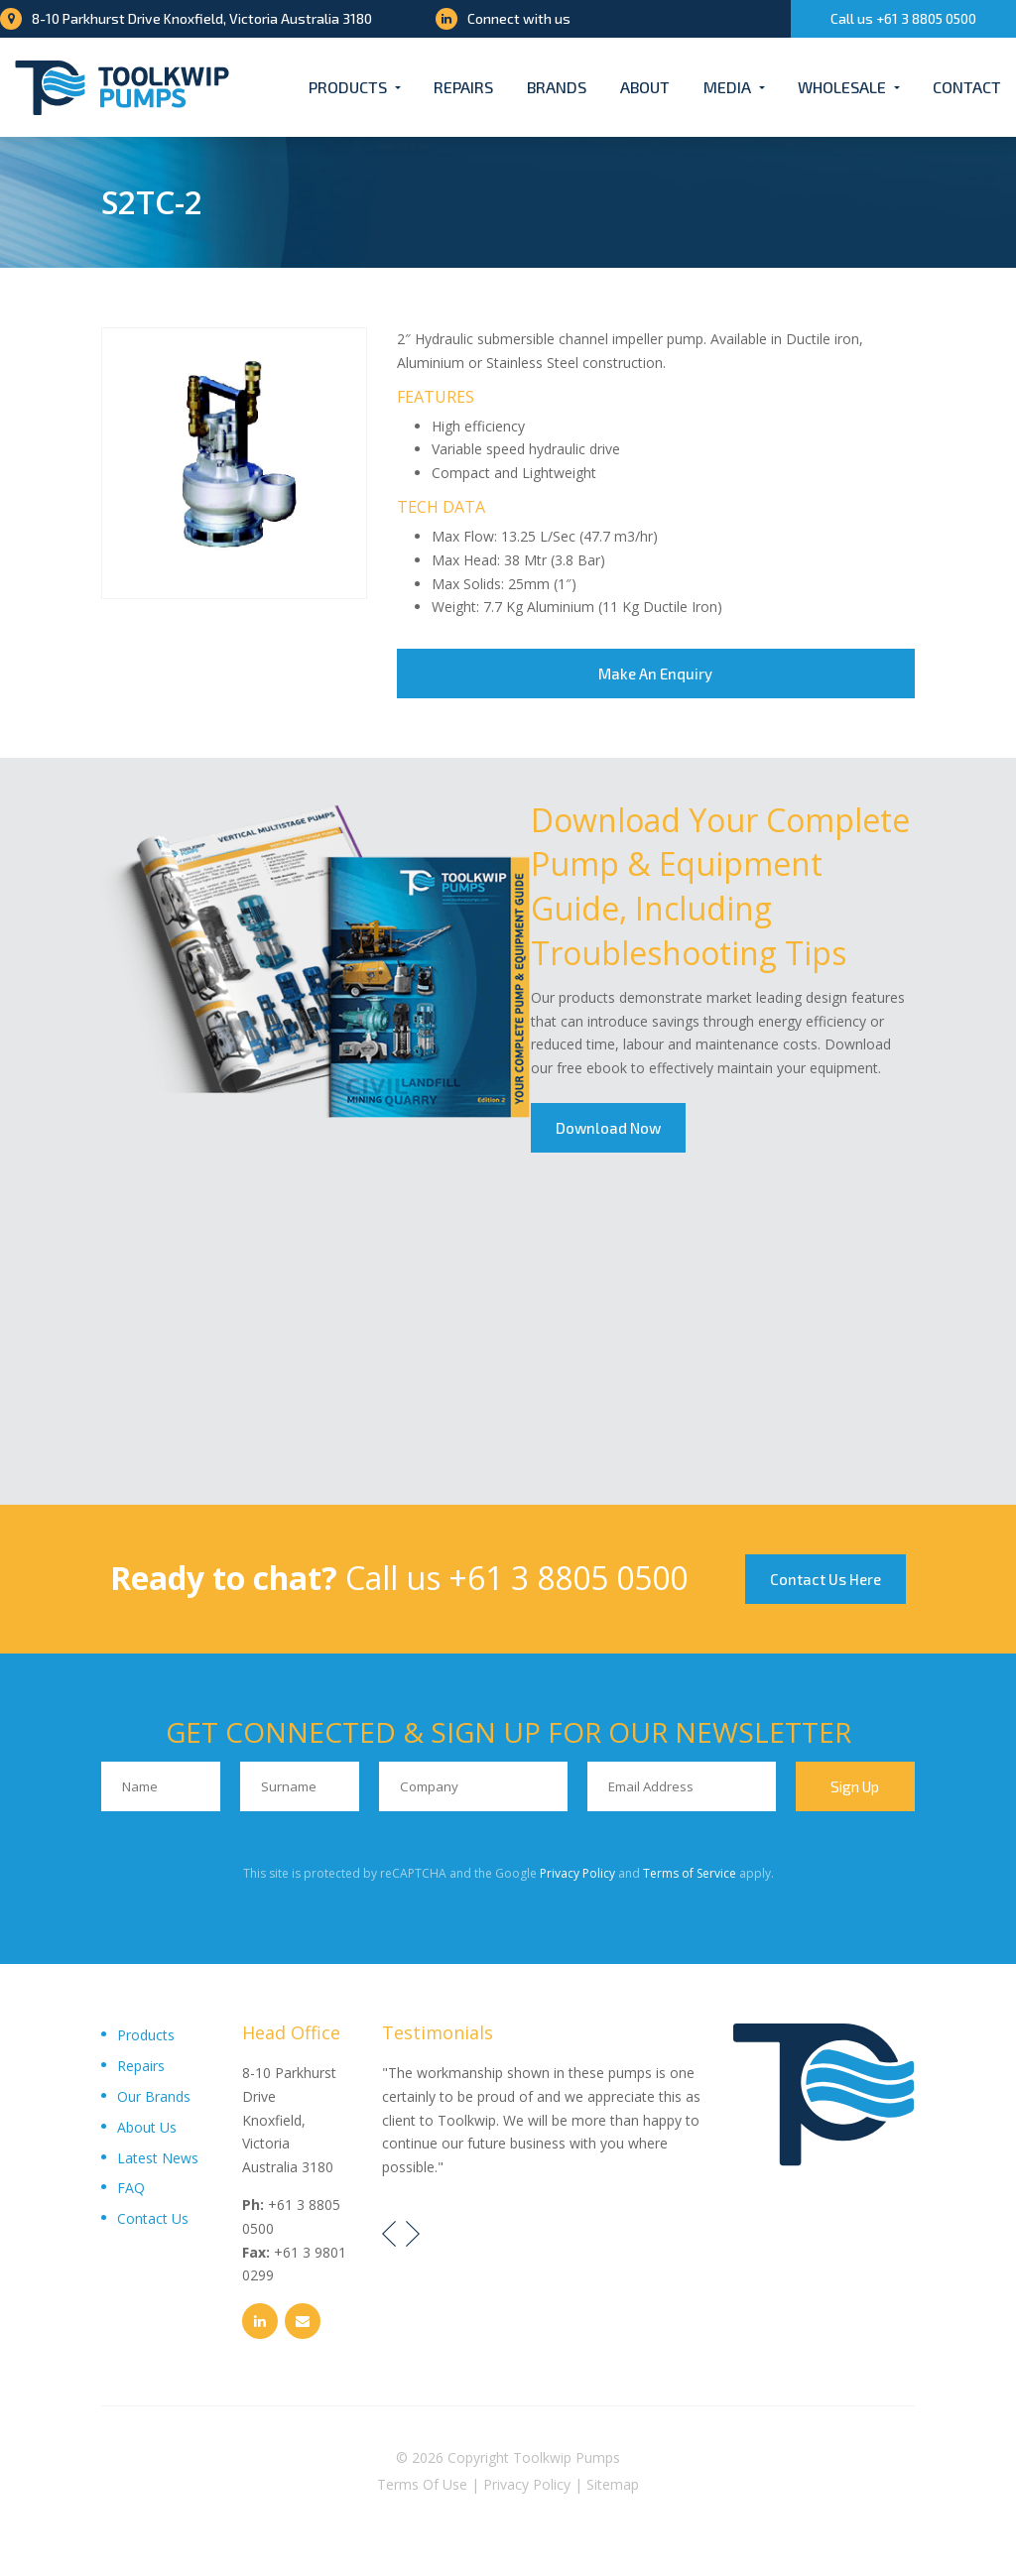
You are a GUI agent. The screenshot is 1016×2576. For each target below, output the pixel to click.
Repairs (463, 86)
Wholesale (842, 86)
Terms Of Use (422, 2484)
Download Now (608, 1128)
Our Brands (153, 2096)
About (645, 86)
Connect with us (503, 18)
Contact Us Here (825, 1579)
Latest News (157, 2157)
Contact (967, 86)
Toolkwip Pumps (566, 2457)
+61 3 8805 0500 (568, 1577)
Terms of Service (689, 1873)
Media (727, 86)
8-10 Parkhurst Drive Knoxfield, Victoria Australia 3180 (186, 18)
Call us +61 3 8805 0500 (903, 18)
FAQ (131, 2187)
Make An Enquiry (655, 673)
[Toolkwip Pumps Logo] (122, 88)
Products (348, 86)
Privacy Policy (577, 1873)
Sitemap (612, 2484)
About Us (147, 2127)
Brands (556, 86)
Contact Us (153, 2218)
